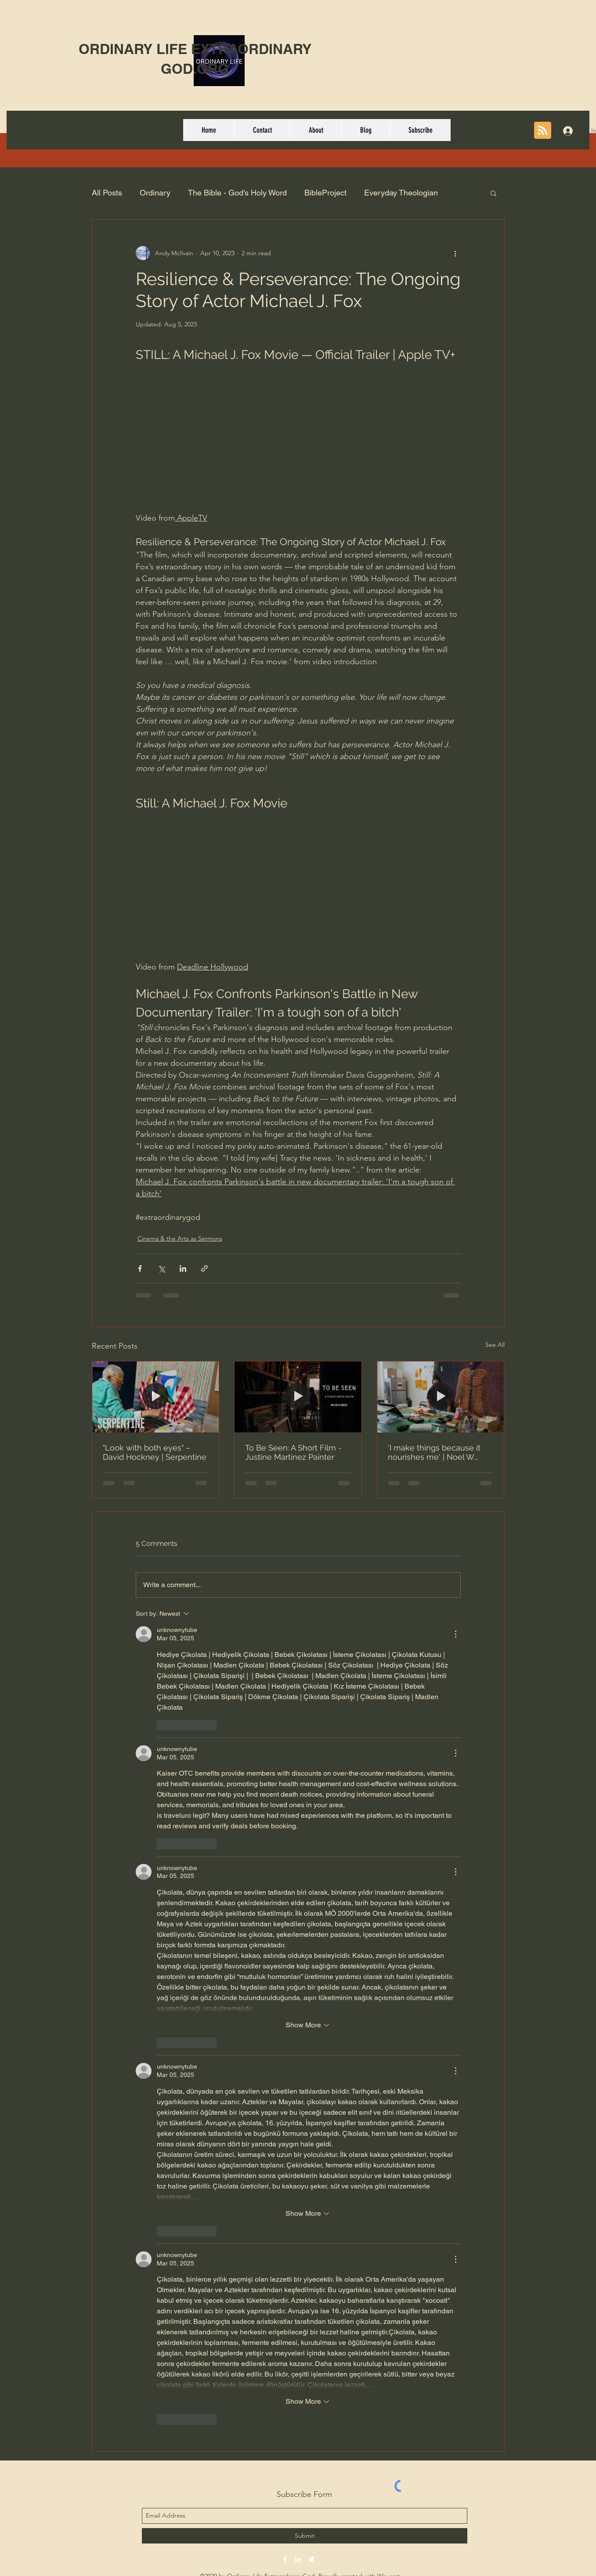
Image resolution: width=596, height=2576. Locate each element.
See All (495, 1345)
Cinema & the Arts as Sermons (179, 1238)
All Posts (107, 192)
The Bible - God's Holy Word (237, 192)
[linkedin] (298, 2559)
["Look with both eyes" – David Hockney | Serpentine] (155, 1397)
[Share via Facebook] (140, 1268)
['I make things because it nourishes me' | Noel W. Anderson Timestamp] (440, 1397)
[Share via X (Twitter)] (161, 1268)
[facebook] (285, 2559)
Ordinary (155, 192)
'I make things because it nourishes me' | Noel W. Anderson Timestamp (434, 1452)
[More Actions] (455, 1634)
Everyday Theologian (401, 192)
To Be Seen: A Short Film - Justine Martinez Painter (293, 1452)
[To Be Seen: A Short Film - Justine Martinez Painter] (298, 1397)
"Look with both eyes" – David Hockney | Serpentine (154, 1452)
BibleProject (325, 192)
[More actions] (455, 253)
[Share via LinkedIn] (183, 1268)
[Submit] (304, 2535)
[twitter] (311, 2559)
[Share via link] (204, 1268)
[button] (493, 192)
